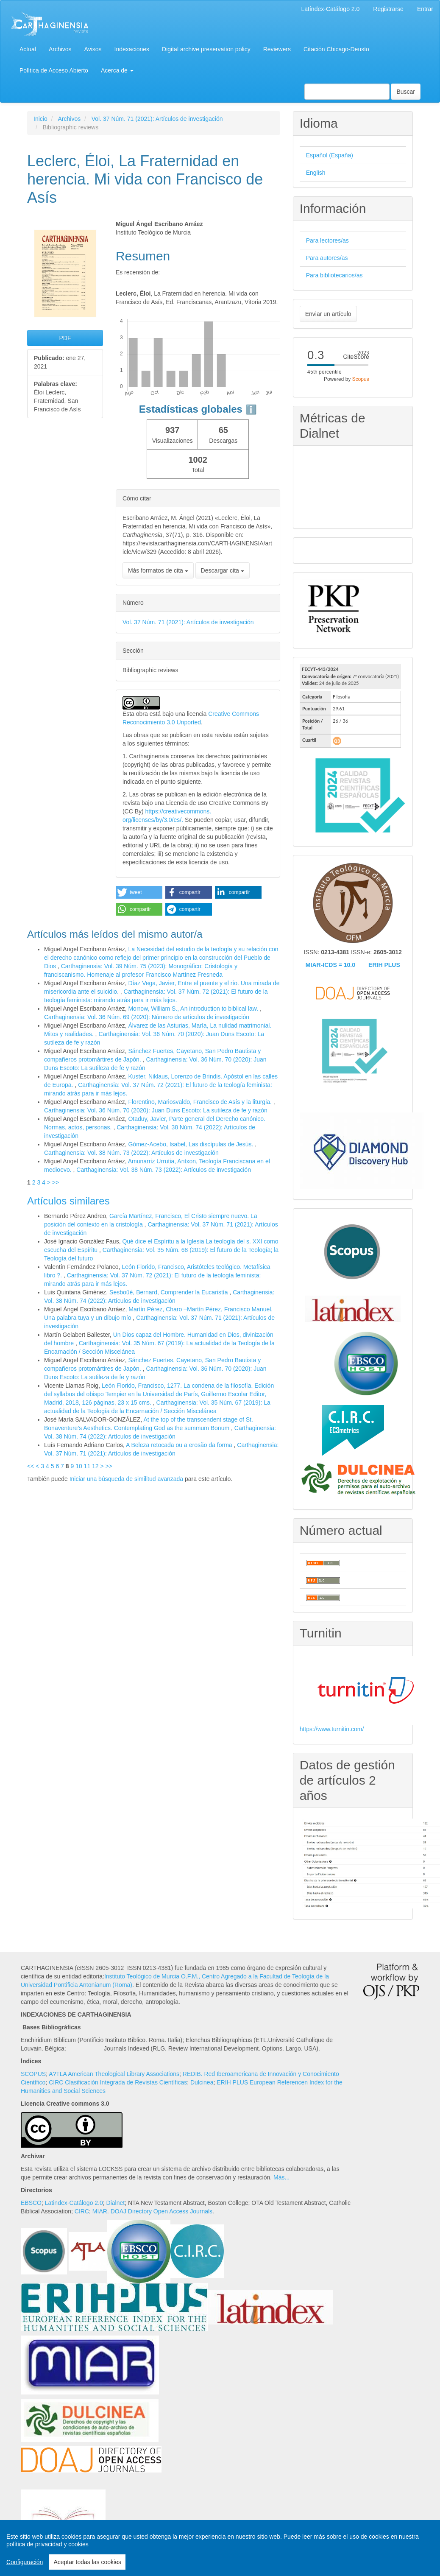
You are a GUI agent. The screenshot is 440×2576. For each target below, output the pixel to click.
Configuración (24, 2562)
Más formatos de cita (158, 570)
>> (55, 1182)
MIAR (99, 2211)
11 (87, 1466)
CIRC (82, 2211)
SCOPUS (33, 2073)
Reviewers (277, 49)
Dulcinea (201, 2082)
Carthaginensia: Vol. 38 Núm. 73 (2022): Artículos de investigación (131, 1152)
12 (95, 1466)
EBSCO (31, 2202)
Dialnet (115, 2202)
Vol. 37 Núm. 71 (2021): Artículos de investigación (157, 118)
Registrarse (388, 9)
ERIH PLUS (384, 964)
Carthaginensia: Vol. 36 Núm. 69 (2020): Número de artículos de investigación (146, 1017)
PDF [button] (65, 338)
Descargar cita (222, 570)
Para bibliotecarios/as (334, 275)
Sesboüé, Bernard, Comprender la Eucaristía (169, 1292)
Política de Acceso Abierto (53, 70)
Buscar (405, 91)
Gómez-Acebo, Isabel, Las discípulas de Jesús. (191, 1144)
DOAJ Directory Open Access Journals (161, 2211)
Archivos (60, 49)
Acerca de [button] (117, 70)
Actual (27, 49)
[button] (139, 892)
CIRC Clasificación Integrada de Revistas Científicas (118, 2082)
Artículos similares (68, 1201)
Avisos (93, 49)
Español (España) (329, 155)
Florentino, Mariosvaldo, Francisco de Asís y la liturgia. (200, 1101)
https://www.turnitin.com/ (332, 1729)
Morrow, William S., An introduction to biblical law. (193, 1008)
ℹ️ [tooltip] (251, 409)
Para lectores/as (327, 240)
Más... (281, 2177)
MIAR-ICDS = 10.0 (330, 964)
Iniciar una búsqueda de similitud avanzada (127, 1478)
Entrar (425, 9)
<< (30, 1466)
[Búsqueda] (347, 92)
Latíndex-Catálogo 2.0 (330, 9)
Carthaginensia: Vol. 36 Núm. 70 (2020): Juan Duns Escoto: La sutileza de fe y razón (155, 1110)
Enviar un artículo (328, 313)
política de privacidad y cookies (47, 2544)
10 (78, 1466)
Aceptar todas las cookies (87, 2562)
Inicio (40, 118)
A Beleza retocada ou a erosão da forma (180, 1445)
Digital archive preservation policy (206, 49)
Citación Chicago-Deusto (336, 49)
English (316, 172)
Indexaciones (132, 49)
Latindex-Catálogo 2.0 (74, 2202)
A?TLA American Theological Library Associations (114, 2073)
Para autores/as (327, 257)
